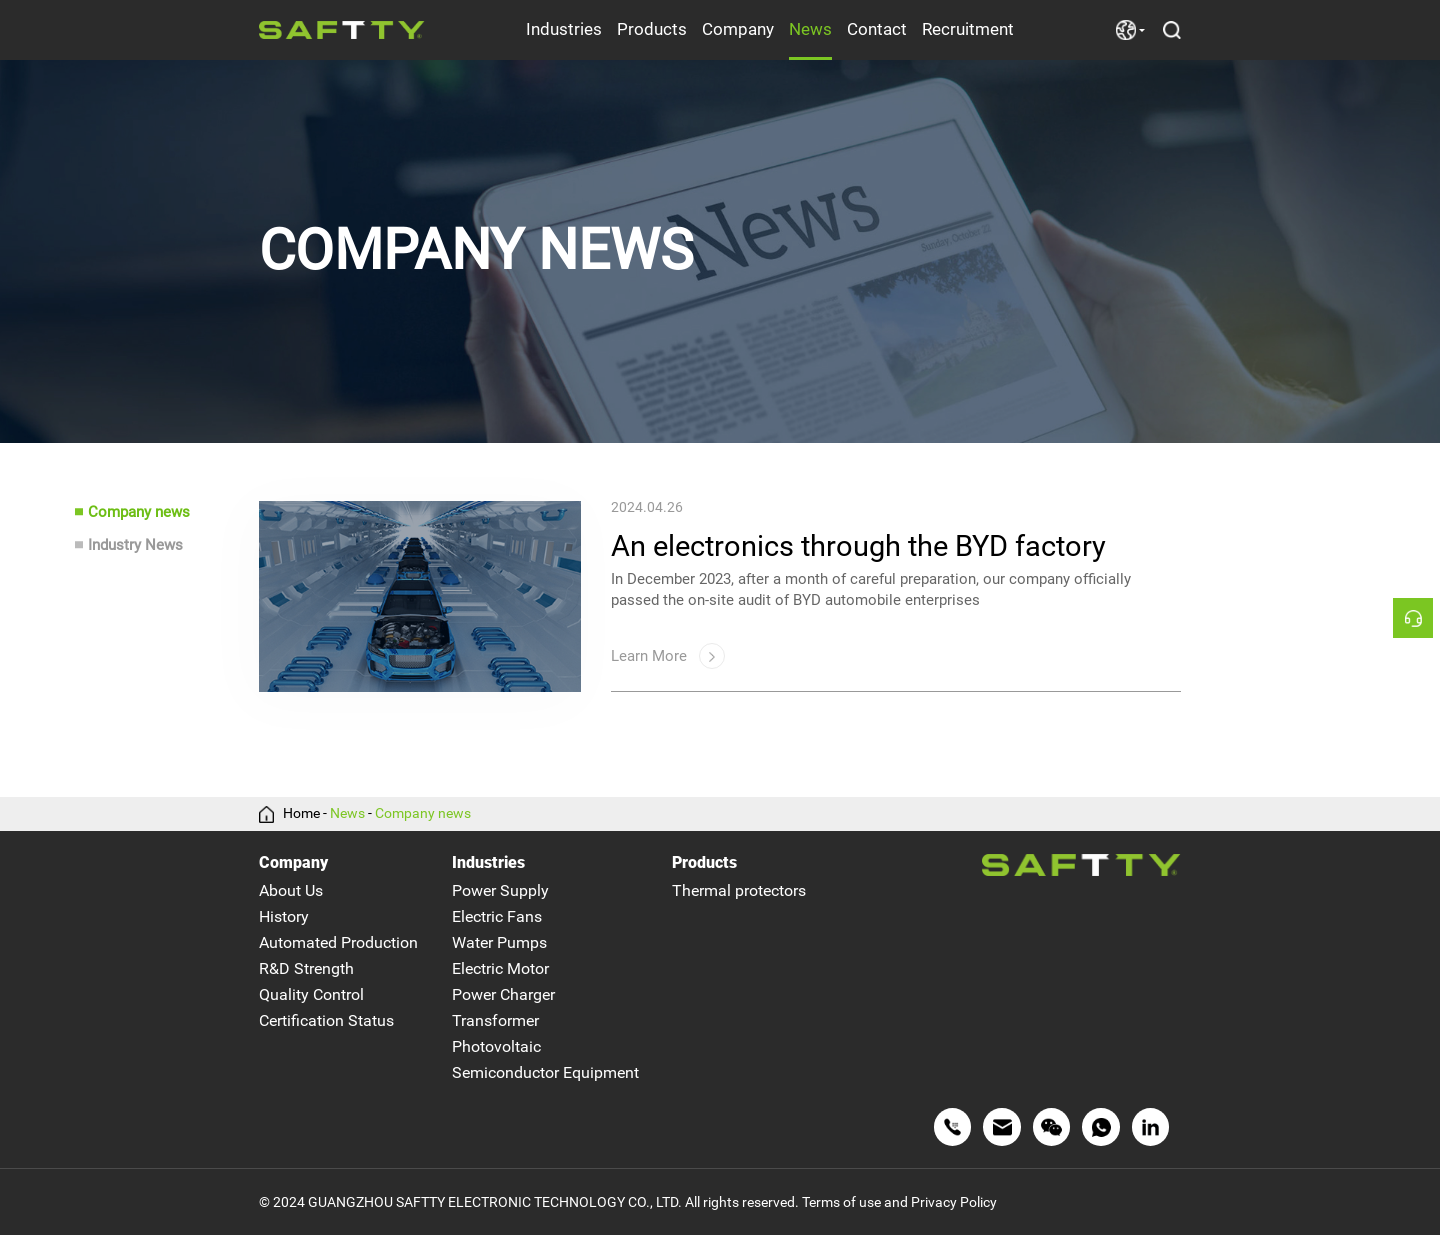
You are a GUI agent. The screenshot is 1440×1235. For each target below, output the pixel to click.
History (284, 916)
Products (652, 29)
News (810, 29)
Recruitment (968, 29)
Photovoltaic (496, 1046)
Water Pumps (499, 942)
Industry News (135, 545)
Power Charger (503, 994)
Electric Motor (500, 968)
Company (738, 29)
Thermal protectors (739, 890)
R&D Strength (306, 968)
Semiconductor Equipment (545, 1072)
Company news (139, 512)
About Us (291, 890)
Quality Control (311, 994)
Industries (564, 29)
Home (301, 814)
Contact (877, 29)
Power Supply (500, 890)
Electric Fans (497, 916)
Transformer (495, 1020)
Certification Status (326, 1020)
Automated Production (338, 942)
